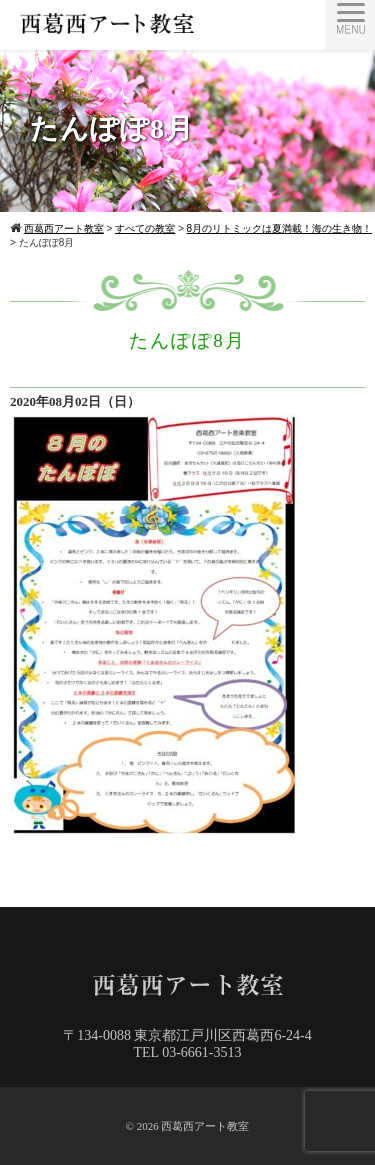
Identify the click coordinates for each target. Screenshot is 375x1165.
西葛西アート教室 (205, 1126)
